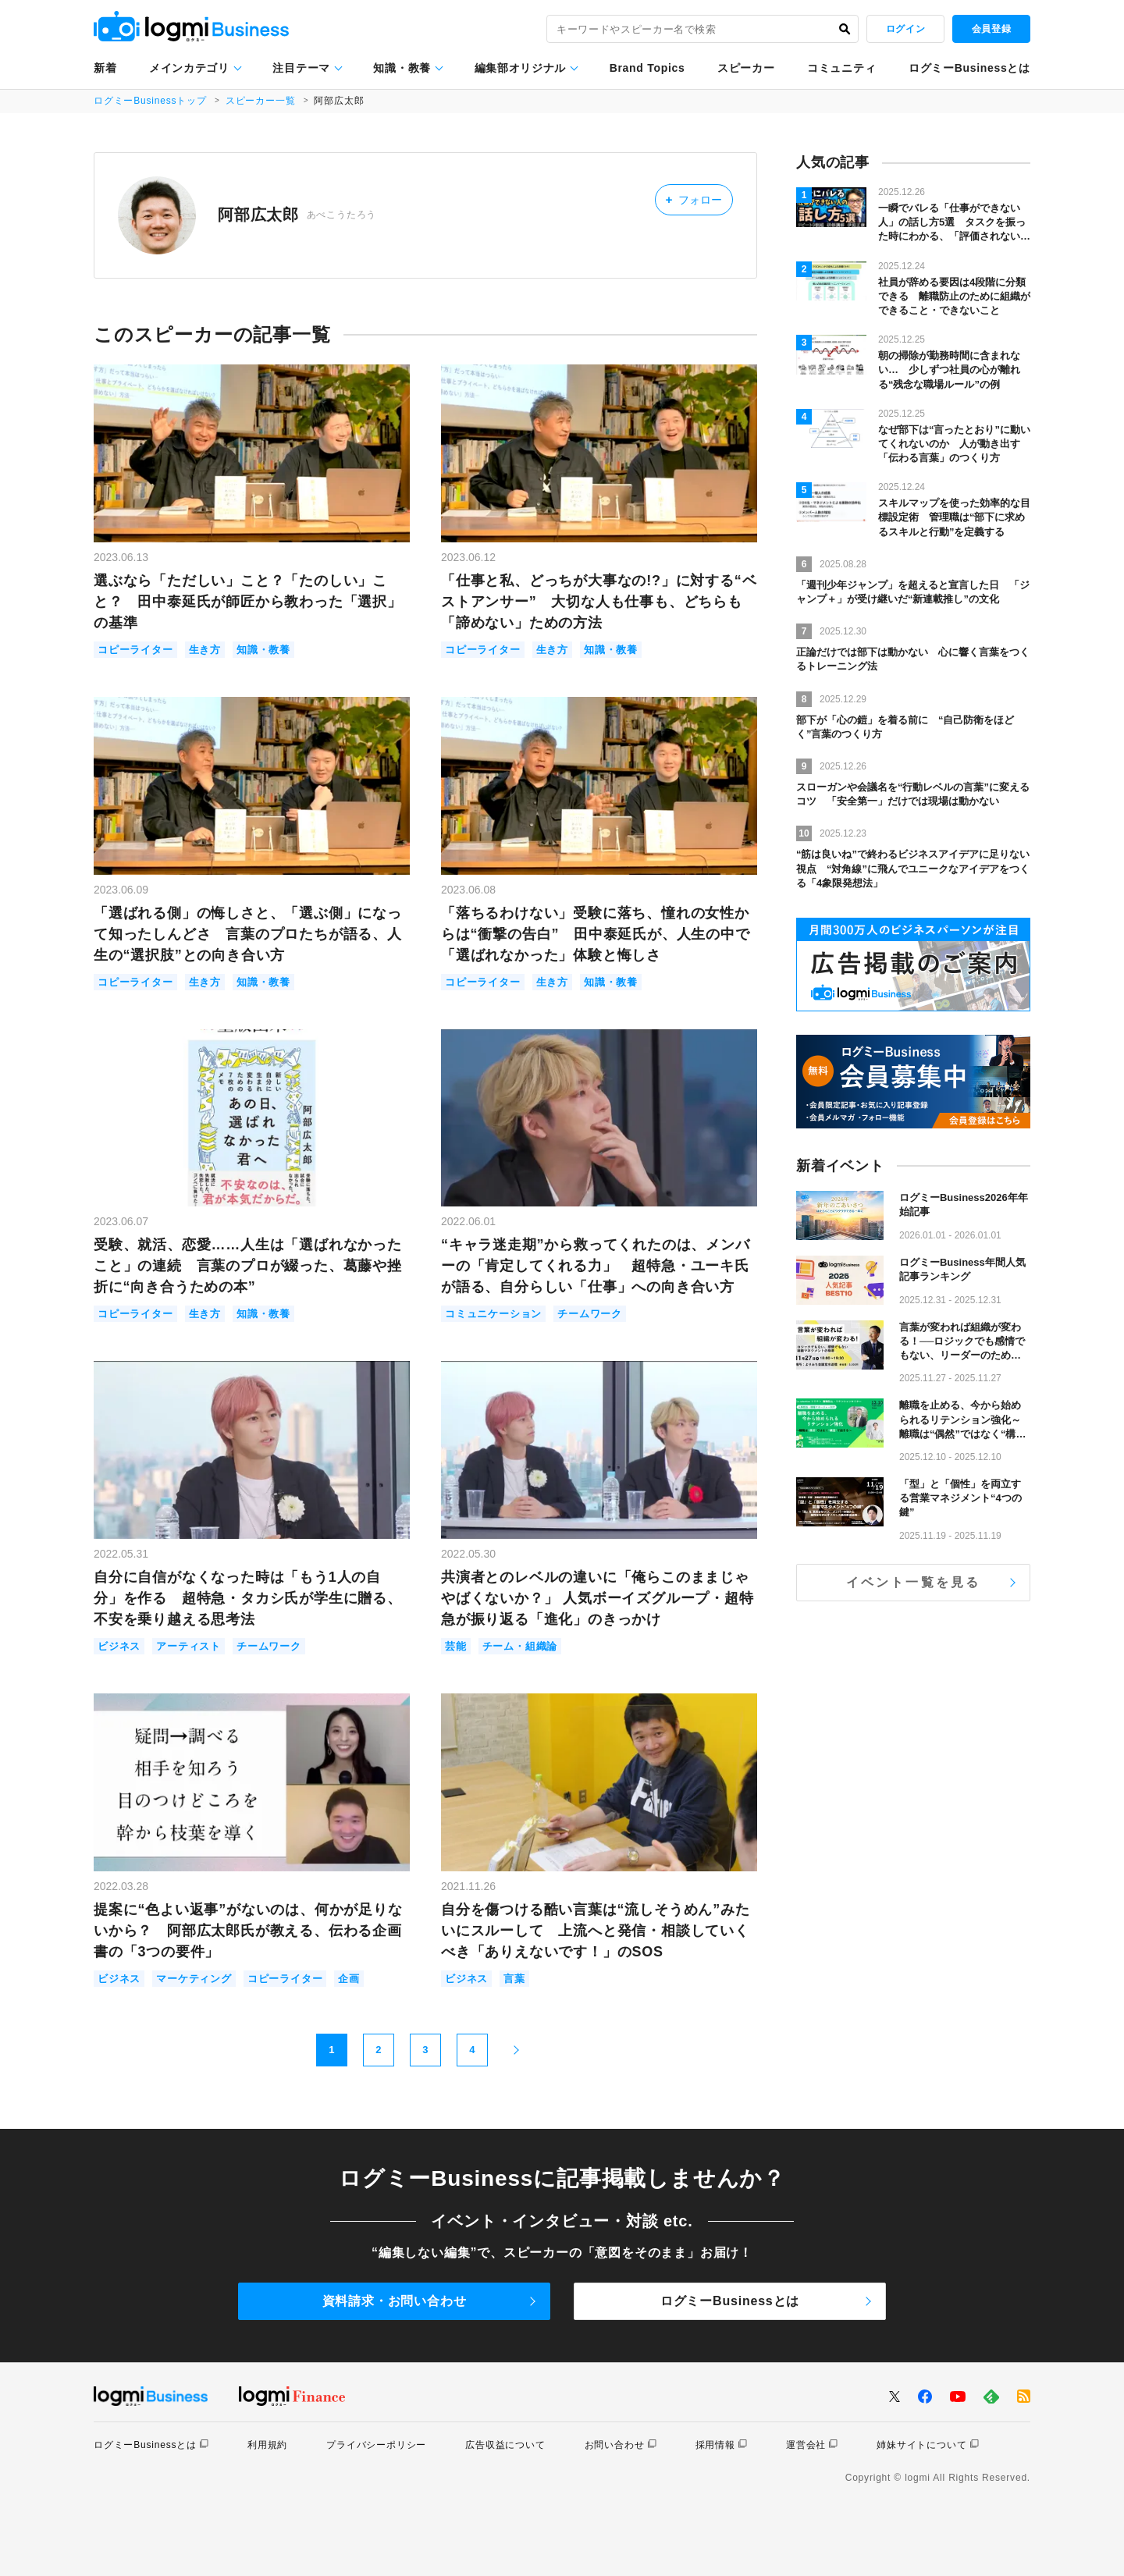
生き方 (205, 650)
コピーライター (135, 650)
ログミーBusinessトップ (150, 100)
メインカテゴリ (189, 68)
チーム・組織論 (520, 1646)
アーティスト (188, 1646)
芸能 (456, 1646)
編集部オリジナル (521, 68)
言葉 (514, 1978)
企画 (349, 1978)
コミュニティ (841, 68)
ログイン (905, 28)
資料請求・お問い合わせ (394, 2301)
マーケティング (194, 1978)
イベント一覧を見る (913, 1582)
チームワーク (589, 1314)
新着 (105, 68)
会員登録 (991, 28)
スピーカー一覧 (261, 100)
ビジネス (119, 1646)
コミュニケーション (493, 1314)
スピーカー (746, 68)
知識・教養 (402, 68)
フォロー (693, 199)
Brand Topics (647, 68)
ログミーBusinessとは (969, 68)
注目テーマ (301, 68)
